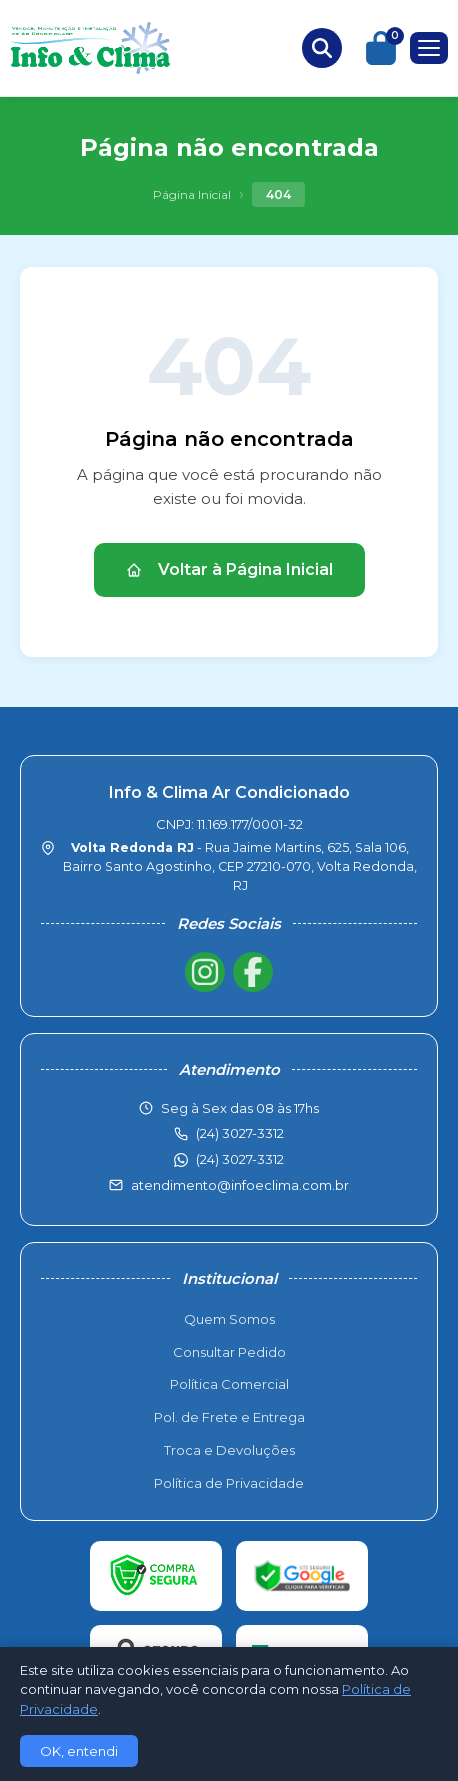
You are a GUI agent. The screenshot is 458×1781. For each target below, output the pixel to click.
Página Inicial (192, 194)
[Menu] (429, 48)
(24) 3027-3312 (240, 1159)
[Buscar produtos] (322, 48)
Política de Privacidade (229, 1483)
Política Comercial (229, 1384)
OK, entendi (79, 1751)
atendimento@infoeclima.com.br (240, 1185)
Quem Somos (229, 1319)
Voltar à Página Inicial (229, 569)
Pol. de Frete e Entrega (229, 1417)
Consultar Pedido (229, 1352)
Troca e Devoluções (229, 1450)
